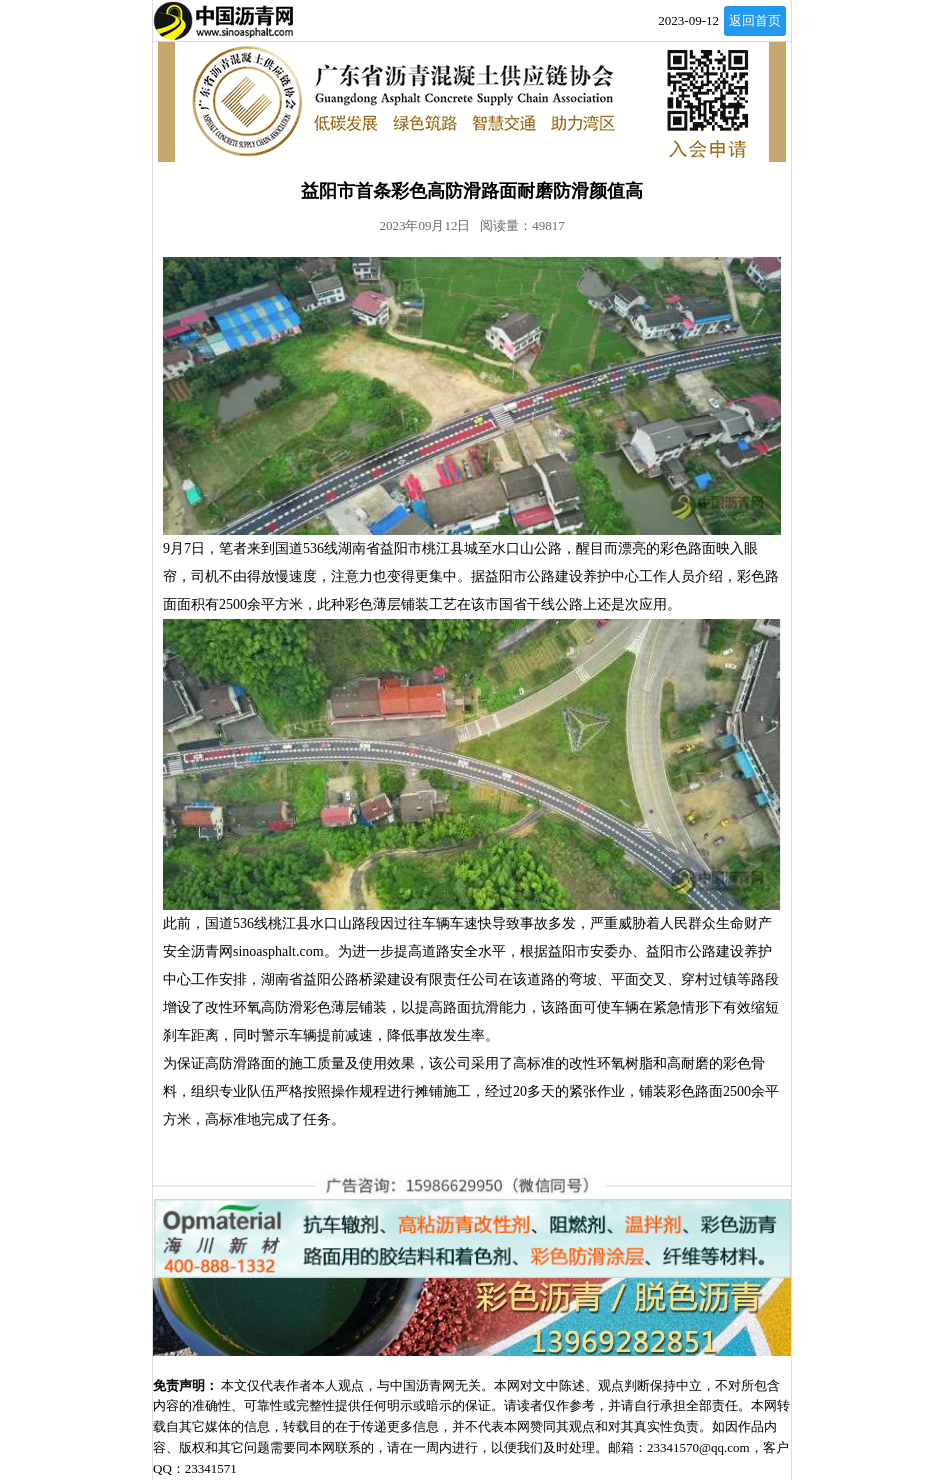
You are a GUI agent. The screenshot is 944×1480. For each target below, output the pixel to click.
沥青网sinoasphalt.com (257, 951)
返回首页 (755, 20)
